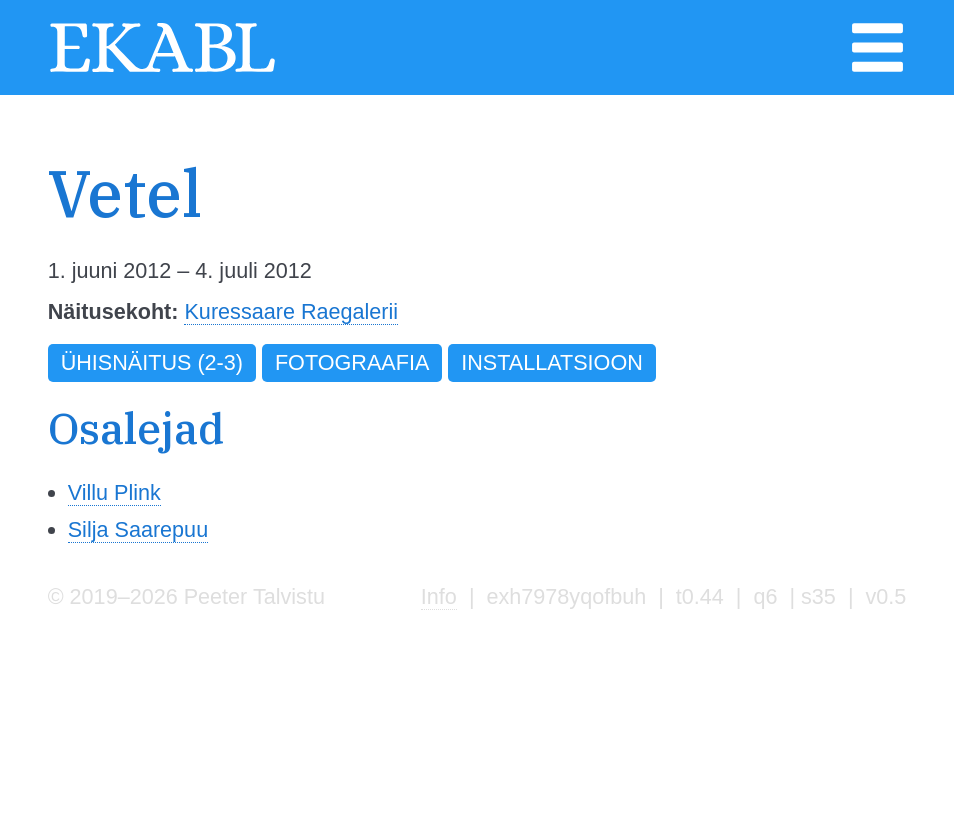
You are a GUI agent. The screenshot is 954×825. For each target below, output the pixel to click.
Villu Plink (114, 492)
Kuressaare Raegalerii (291, 311)
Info (439, 596)
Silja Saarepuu (138, 529)
